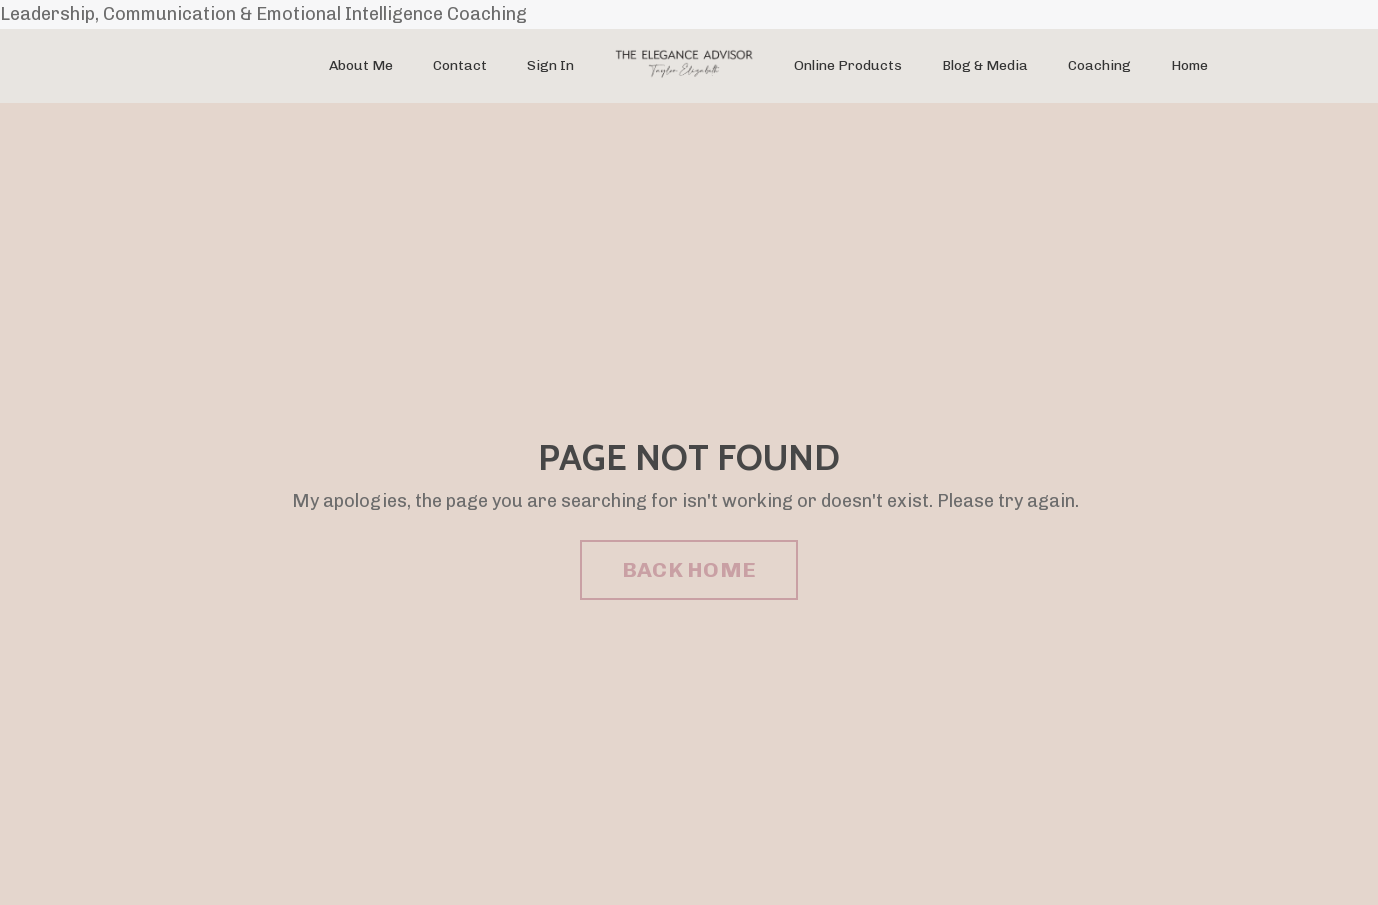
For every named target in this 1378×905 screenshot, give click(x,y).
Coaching (1099, 65)
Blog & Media (985, 65)
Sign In (550, 65)
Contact (460, 65)
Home (1189, 65)
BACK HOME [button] (689, 569)
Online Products (848, 65)
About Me (361, 65)
